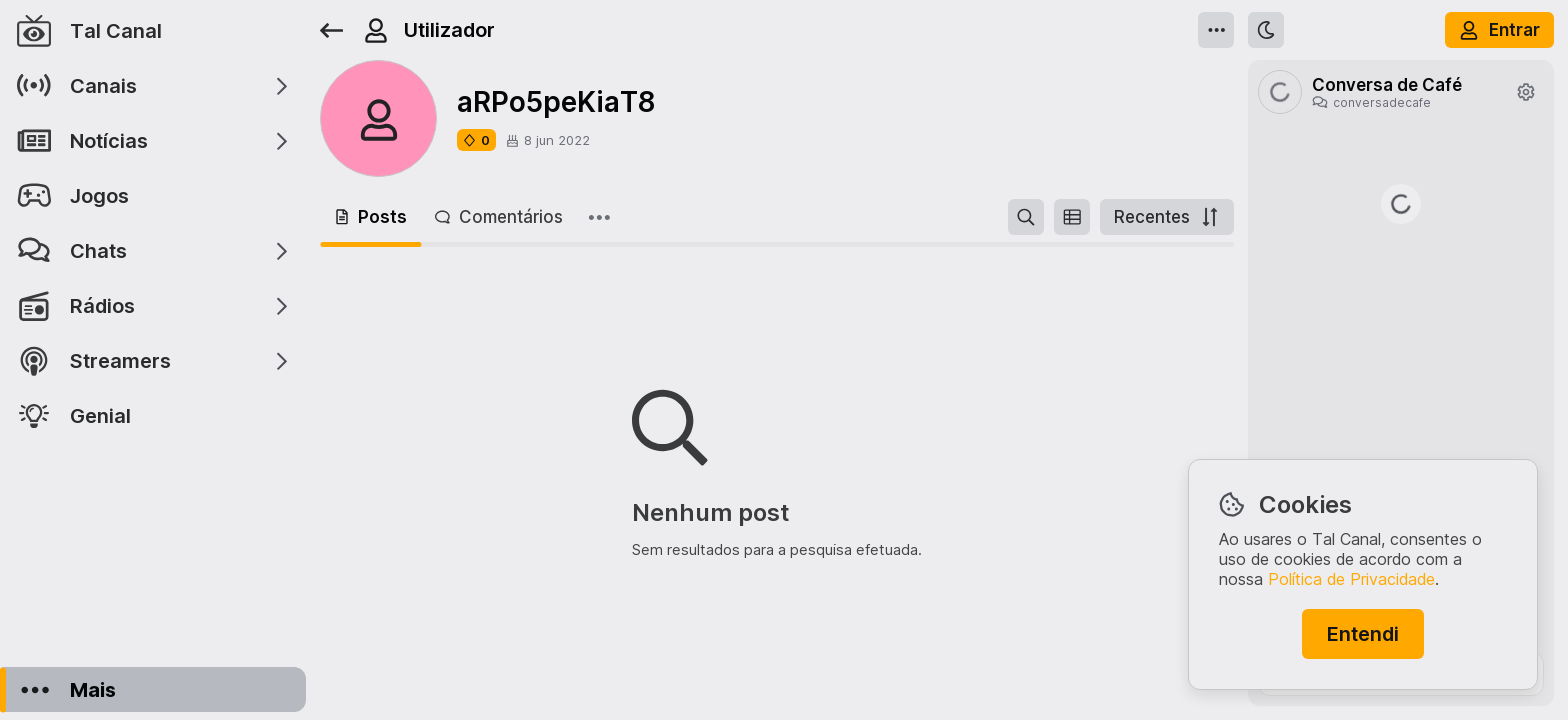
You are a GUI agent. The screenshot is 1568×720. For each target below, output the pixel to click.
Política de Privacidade (1351, 579)
